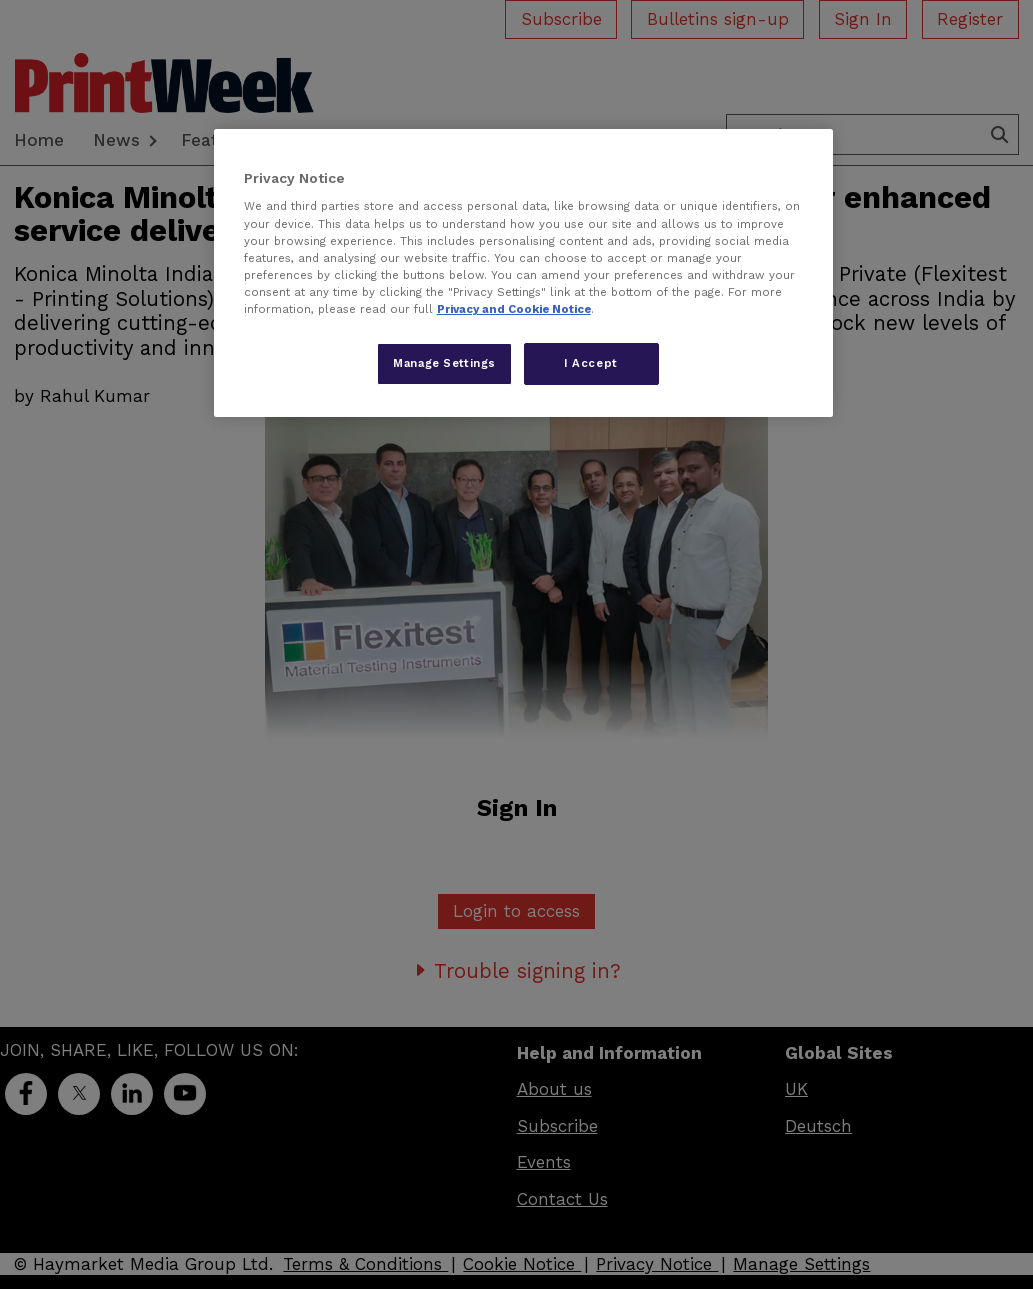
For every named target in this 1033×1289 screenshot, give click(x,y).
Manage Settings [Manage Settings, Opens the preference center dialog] (444, 363)
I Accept (591, 363)
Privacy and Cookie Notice (514, 309)
